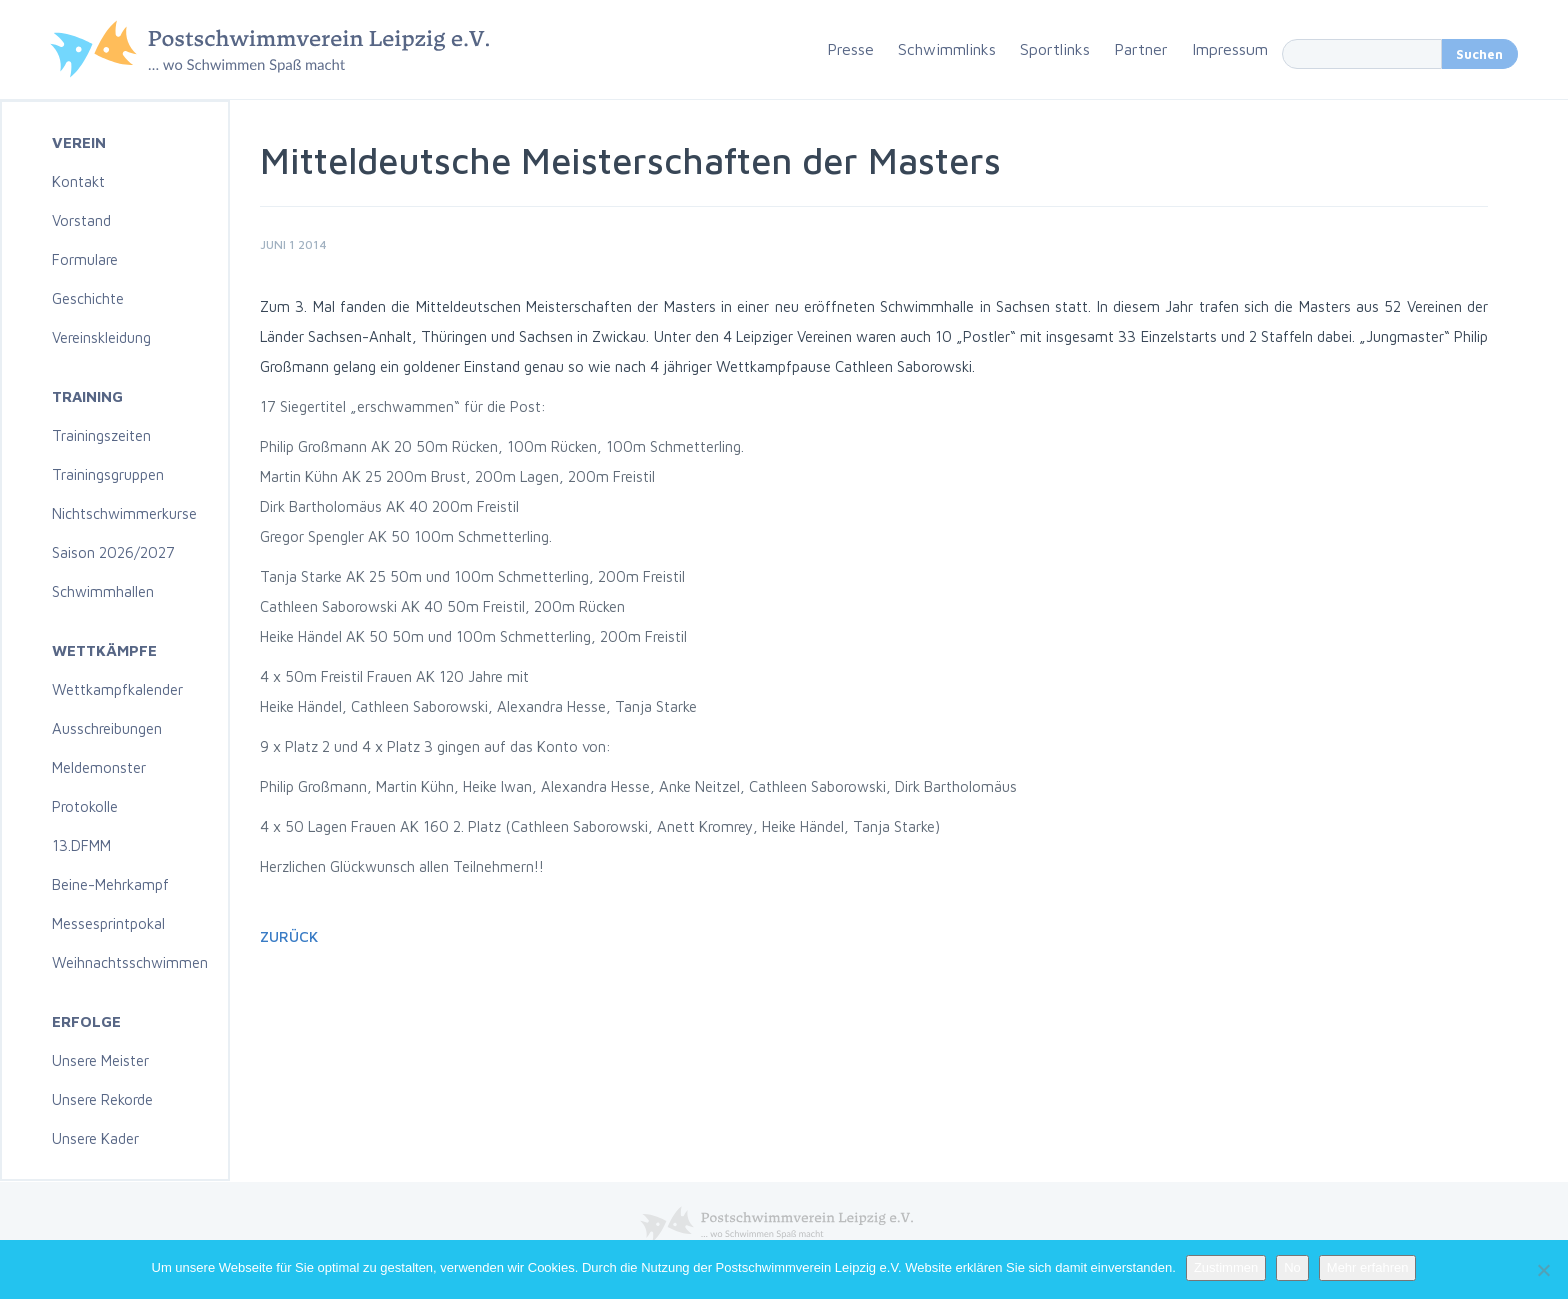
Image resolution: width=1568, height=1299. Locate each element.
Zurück (289, 936)
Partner (1141, 49)
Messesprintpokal (108, 923)
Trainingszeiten (101, 435)
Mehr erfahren (1368, 1267)
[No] (1543, 1270)
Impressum (1230, 49)
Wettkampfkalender (117, 689)
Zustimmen (1226, 1267)
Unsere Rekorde (102, 1099)
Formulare (85, 259)
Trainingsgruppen (108, 474)
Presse (850, 49)
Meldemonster (99, 767)
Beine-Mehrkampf (110, 884)
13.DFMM (81, 845)
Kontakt (78, 181)
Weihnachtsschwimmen (130, 962)
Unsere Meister (100, 1060)
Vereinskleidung (101, 337)
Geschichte (88, 298)
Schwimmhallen (103, 591)
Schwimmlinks (947, 49)
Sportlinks (1055, 49)
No (1292, 1267)
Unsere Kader (95, 1138)
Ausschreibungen (107, 728)
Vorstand (81, 220)
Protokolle (85, 806)
